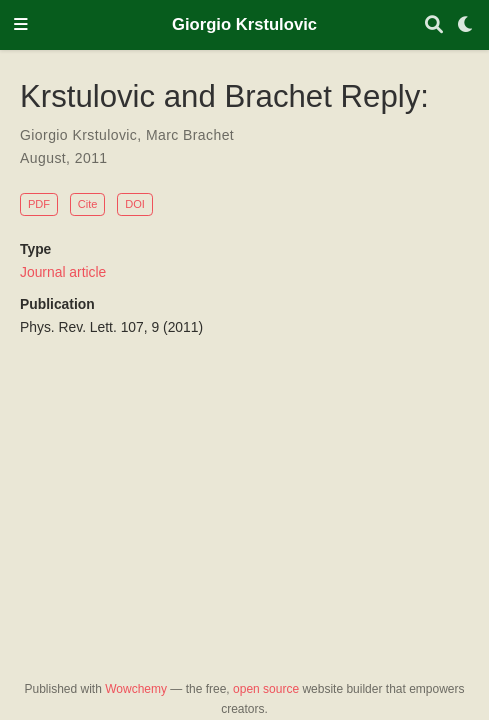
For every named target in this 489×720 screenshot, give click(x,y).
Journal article (63, 272)
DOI (135, 204)
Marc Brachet (190, 135)
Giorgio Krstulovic (244, 24)
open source (266, 689)
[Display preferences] (466, 25)
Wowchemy (136, 689)
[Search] (434, 25)
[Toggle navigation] (21, 25)
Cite (88, 204)
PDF (39, 204)
